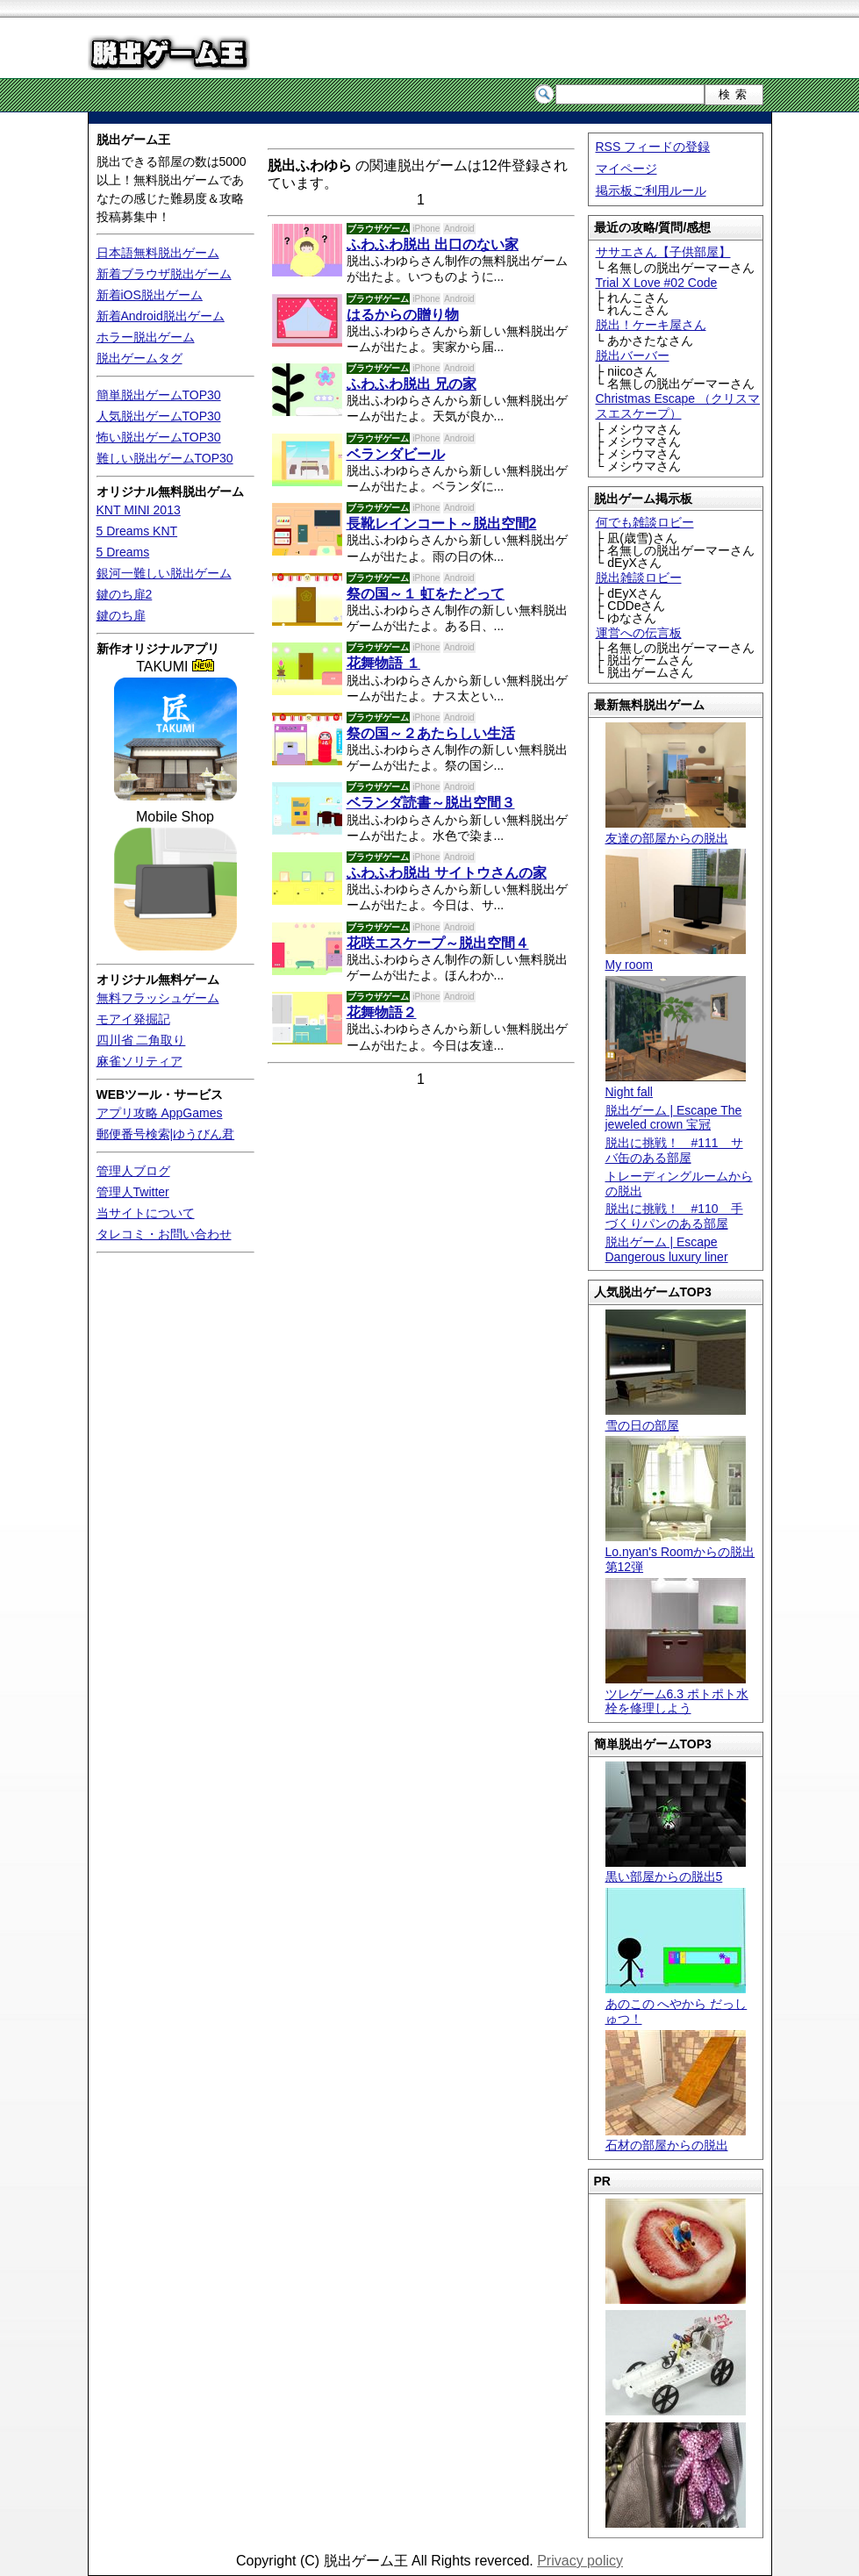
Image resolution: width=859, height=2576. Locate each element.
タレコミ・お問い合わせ (164, 1234)
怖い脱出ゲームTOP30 (159, 437)
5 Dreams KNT (137, 531)
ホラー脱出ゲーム (146, 337)
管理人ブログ (133, 1171)
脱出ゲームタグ (140, 358)
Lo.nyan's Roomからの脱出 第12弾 (680, 1552)
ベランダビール (396, 454)
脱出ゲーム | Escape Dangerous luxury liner (666, 1249)
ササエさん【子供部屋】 (663, 252)
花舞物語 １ (383, 663)
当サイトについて (146, 1213)
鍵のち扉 (121, 615)
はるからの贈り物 (403, 314)
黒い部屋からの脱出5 (675, 1869)
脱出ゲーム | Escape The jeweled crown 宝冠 (673, 1117)
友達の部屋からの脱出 (675, 830)
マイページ (626, 168)
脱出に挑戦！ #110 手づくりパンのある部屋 (674, 1216)
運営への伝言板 (639, 633)
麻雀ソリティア (140, 1061)
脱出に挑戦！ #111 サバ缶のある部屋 (674, 1150)
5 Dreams (123, 552)
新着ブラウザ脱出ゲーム (164, 274)
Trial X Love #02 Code (657, 283)
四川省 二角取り (141, 1040)
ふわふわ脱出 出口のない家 (433, 244)
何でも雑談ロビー (645, 522)
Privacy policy (580, 2560)
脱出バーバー (632, 355)
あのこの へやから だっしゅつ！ (676, 2004)
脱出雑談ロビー (639, 577)
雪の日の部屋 (675, 1417)
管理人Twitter (133, 1192)
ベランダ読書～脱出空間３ (431, 802)
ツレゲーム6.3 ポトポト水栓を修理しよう (676, 1694)
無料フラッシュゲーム (158, 998)
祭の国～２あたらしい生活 (431, 733)
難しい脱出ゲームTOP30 (165, 458)
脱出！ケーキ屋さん (651, 325)
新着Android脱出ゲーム (161, 316)
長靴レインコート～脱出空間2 (442, 523)
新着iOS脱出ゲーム (150, 295)
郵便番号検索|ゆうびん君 (166, 1134)
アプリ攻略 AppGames (160, 1113)
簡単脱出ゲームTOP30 (159, 395)
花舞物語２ (382, 1012)
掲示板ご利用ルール (651, 190)
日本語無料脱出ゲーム (158, 253)
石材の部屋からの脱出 (675, 2138)
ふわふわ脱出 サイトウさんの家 (447, 872)
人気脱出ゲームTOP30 (159, 416)
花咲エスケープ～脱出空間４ (438, 943)
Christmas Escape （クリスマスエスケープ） (678, 405)
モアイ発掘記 (133, 1019)
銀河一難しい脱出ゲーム (164, 573)
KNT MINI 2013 (139, 510)
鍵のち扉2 (125, 594)
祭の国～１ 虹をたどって (426, 593)
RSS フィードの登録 (653, 147)
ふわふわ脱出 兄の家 (411, 384)
